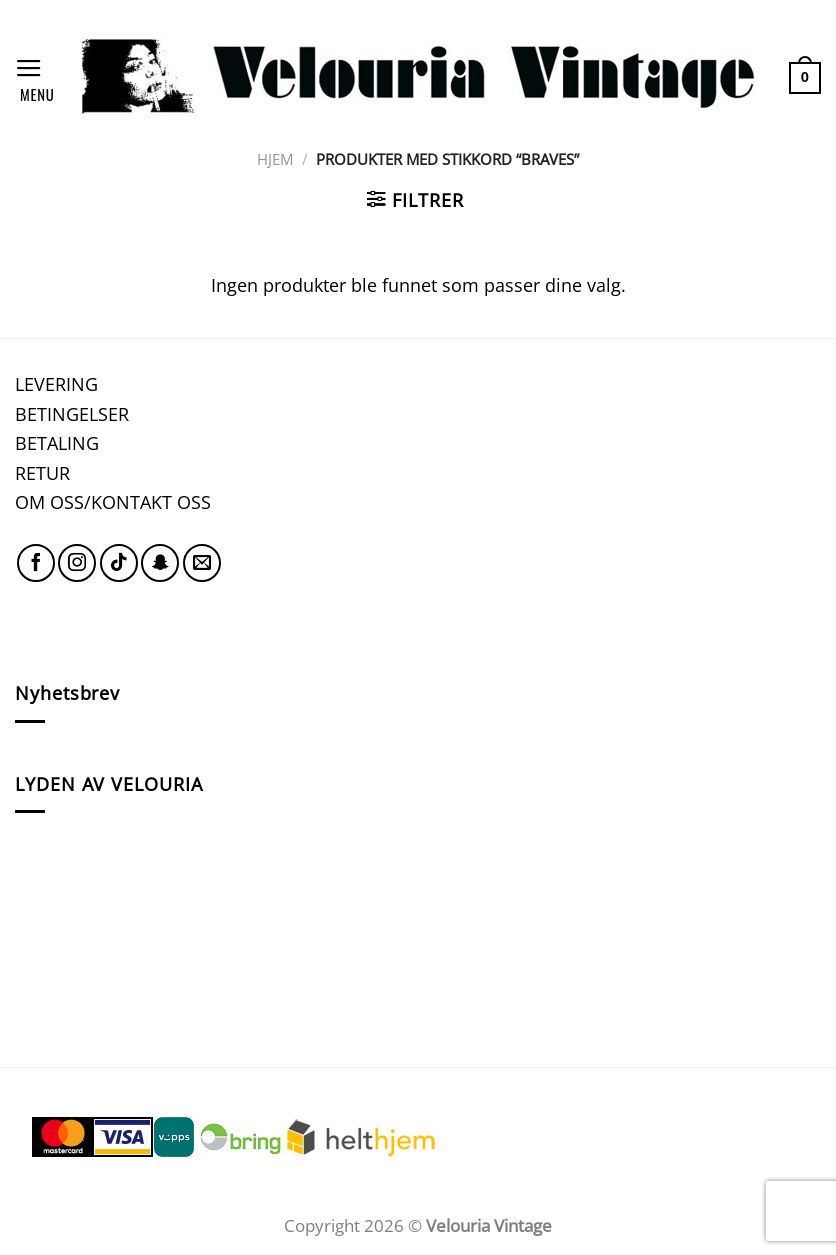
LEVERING (56, 383)
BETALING (57, 442)
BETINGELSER (72, 413)
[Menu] (34, 77)
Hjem (275, 159)
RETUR (42, 472)
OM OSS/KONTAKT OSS (113, 501)
